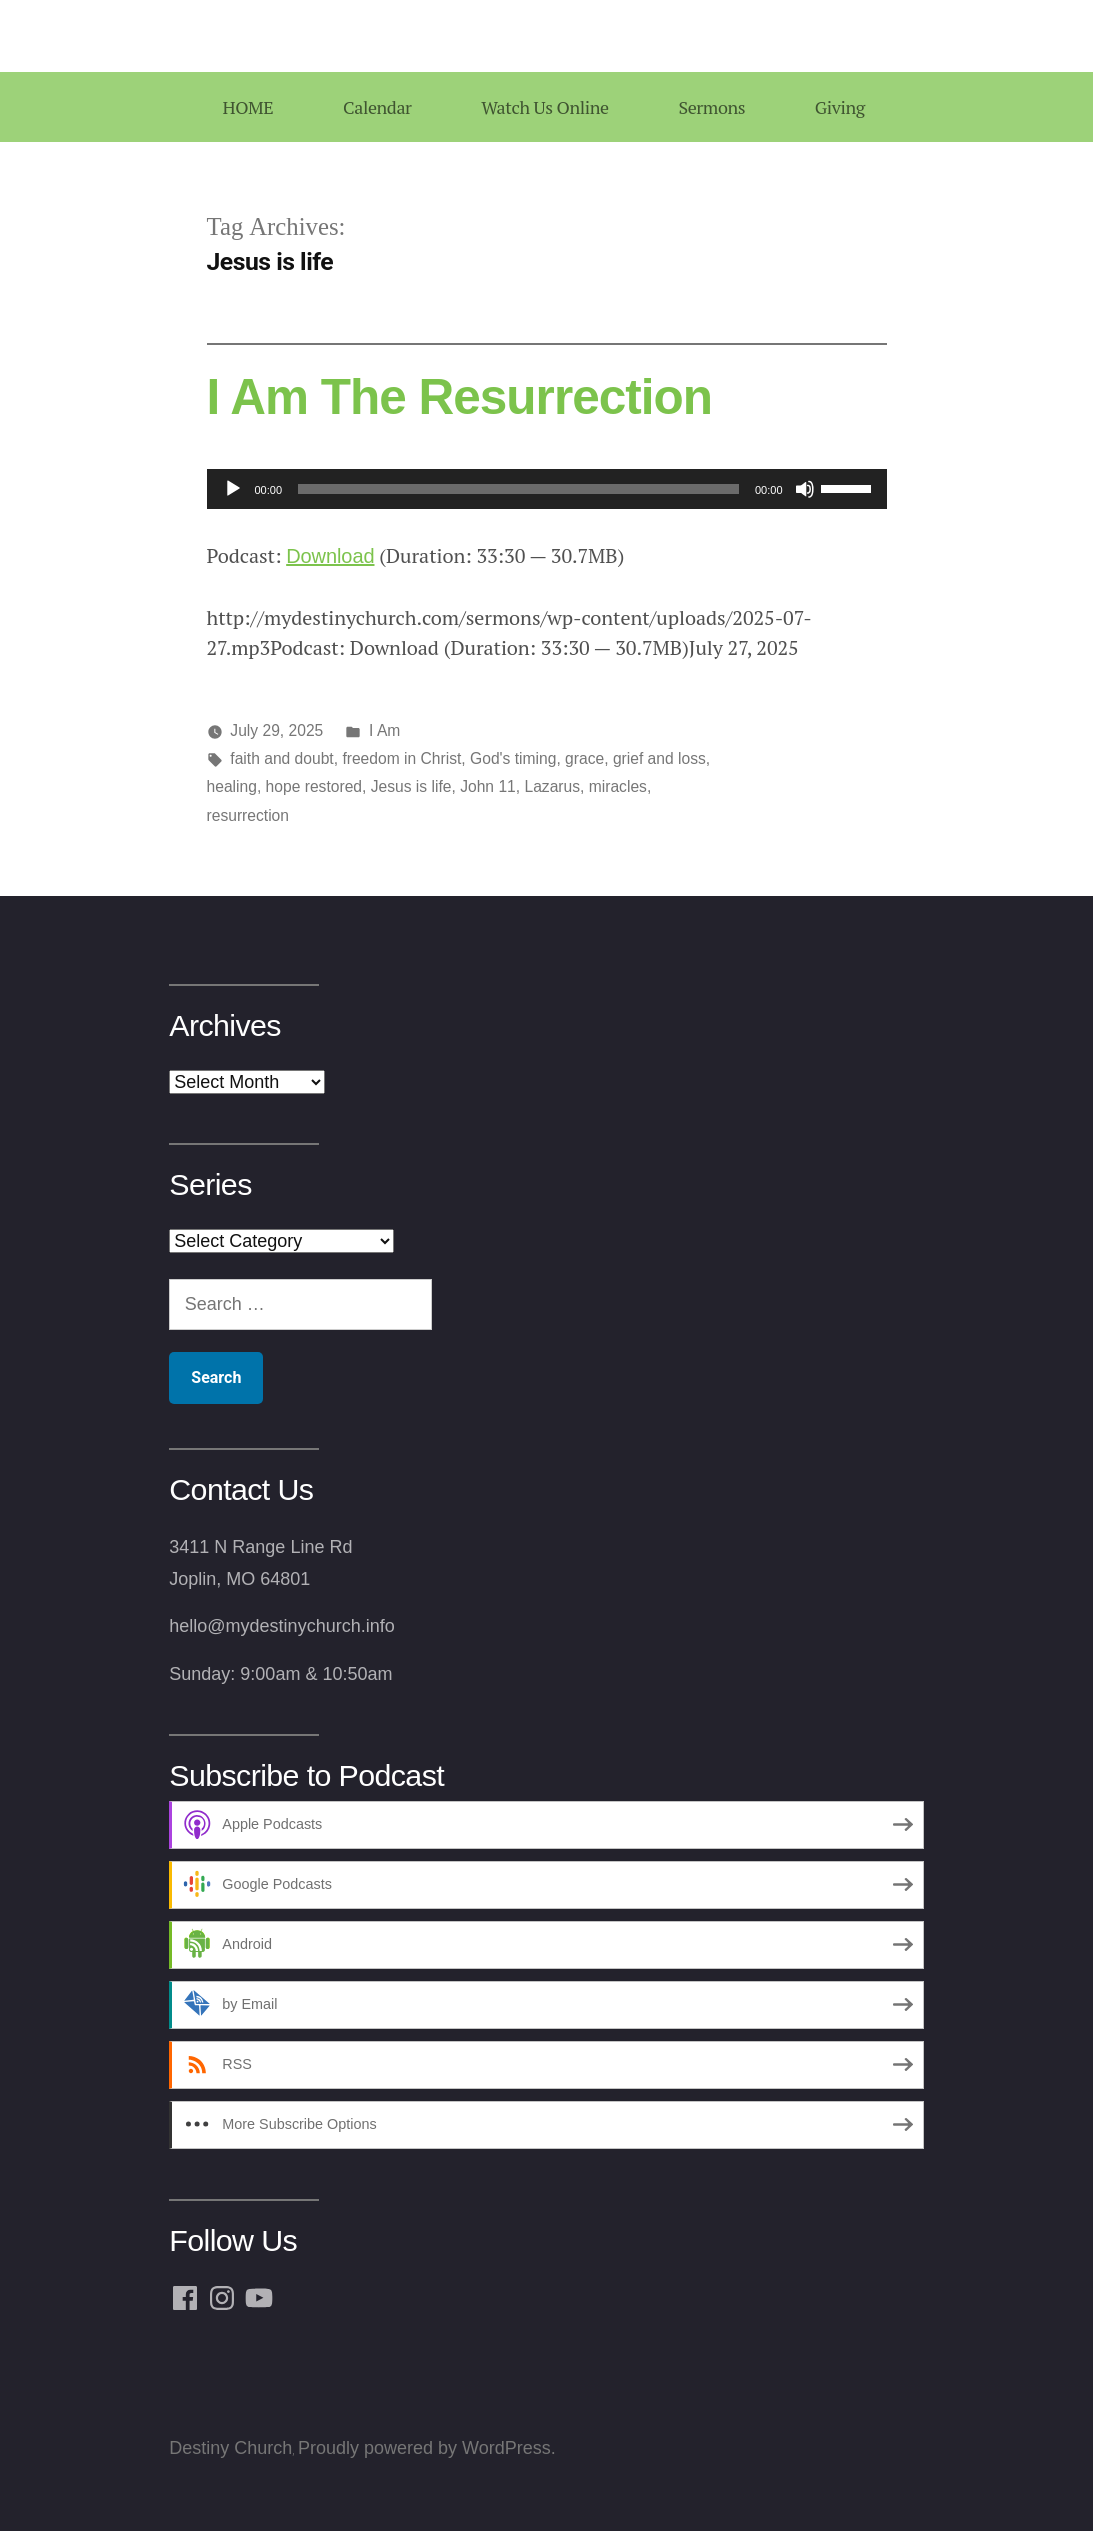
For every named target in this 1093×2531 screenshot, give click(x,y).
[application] (547, 489)
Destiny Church (230, 2448)
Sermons (711, 107)
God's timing (513, 758)
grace (584, 758)
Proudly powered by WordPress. (427, 2448)
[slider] (518, 489)
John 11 (488, 786)
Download (330, 556)
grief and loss (659, 758)
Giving (840, 107)
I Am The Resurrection (460, 396)
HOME (247, 107)
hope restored (314, 786)
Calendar (377, 107)
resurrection (248, 815)
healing (232, 786)
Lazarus (552, 786)
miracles (618, 786)
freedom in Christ (401, 758)
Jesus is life (411, 786)
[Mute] (805, 489)
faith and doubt (281, 758)
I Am (384, 730)
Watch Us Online (544, 107)
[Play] (233, 489)
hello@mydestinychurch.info (281, 1626)
